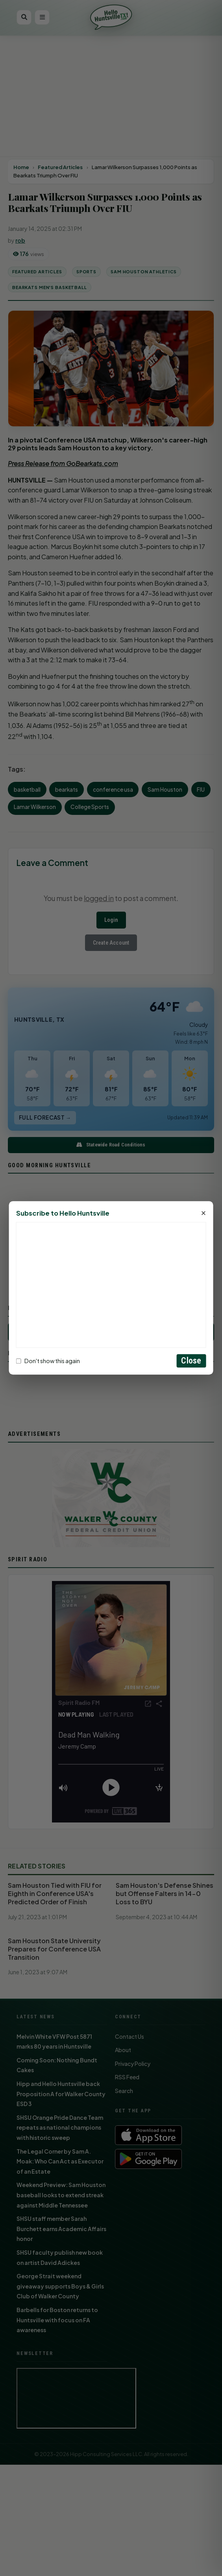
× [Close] (203, 1213)
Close (191, 1361)
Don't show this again (48, 1360)
